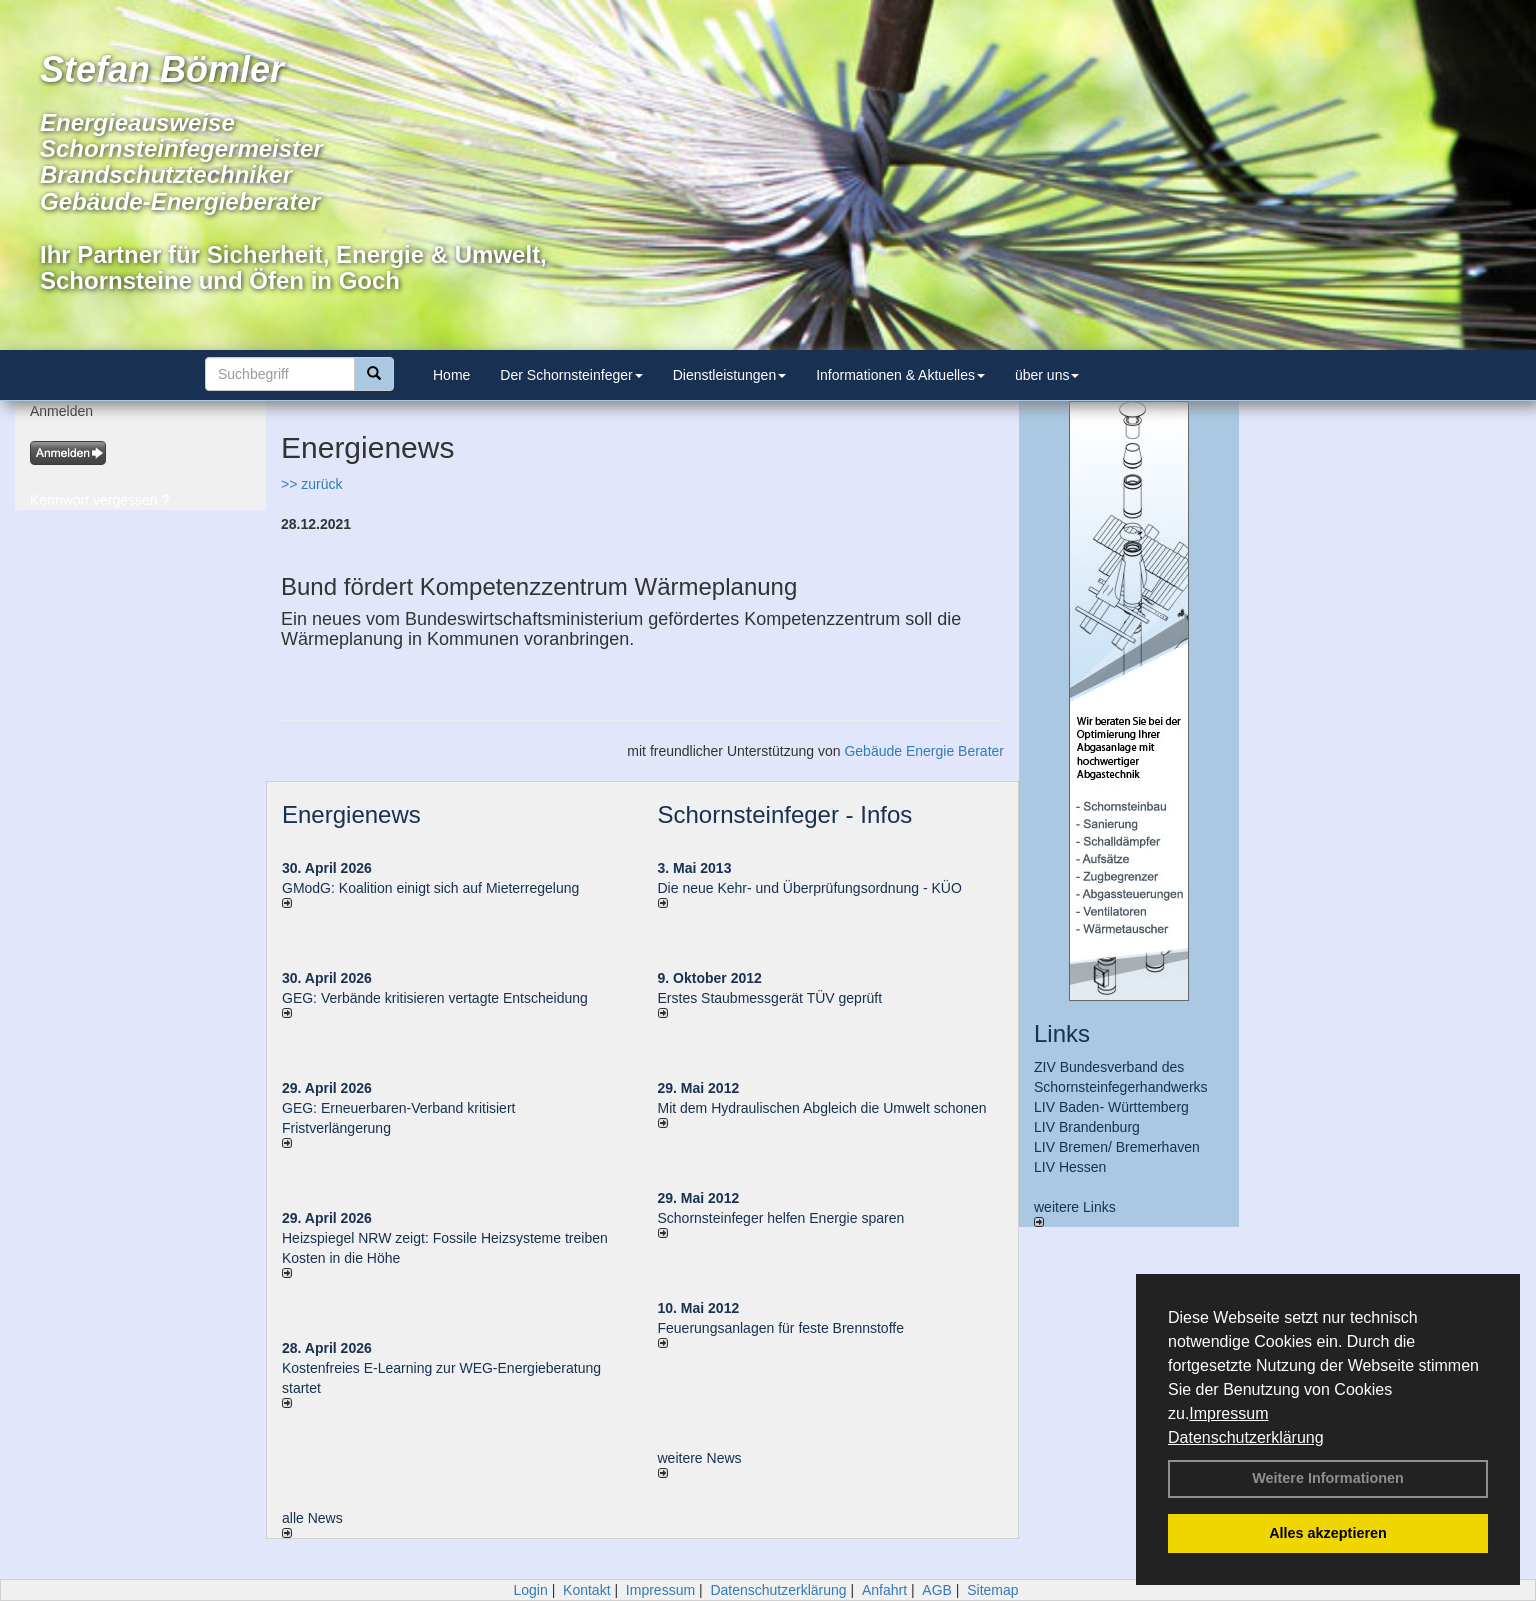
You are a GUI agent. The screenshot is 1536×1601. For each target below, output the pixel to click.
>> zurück (311, 484)
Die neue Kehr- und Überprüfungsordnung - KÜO (810, 888)
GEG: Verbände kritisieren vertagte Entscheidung (435, 998)
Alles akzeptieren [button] (1328, 1533)
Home (451, 375)
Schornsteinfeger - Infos (785, 814)
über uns (1047, 375)
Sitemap (992, 1590)
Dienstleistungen (730, 375)
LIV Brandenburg (1087, 1127)
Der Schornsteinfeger (571, 375)
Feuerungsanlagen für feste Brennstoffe (781, 1328)
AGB (937, 1590)
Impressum (1228, 1413)
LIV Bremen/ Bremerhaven (1117, 1147)
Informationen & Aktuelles (900, 375)
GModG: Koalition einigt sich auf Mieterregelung (430, 888)
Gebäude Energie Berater (924, 751)
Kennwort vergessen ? (99, 500)
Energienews (351, 814)
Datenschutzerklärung (1246, 1437)
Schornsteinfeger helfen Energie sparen (781, 1218)
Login (530, 1590)
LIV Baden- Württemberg (1111, 1107)
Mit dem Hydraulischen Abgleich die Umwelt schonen (822, 1108)
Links (1062, 1033)
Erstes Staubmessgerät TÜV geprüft (770, 998)
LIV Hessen (1070, 1167)
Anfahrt (884, 1590)
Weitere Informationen (1328, 1478)
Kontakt (586, 1590)
